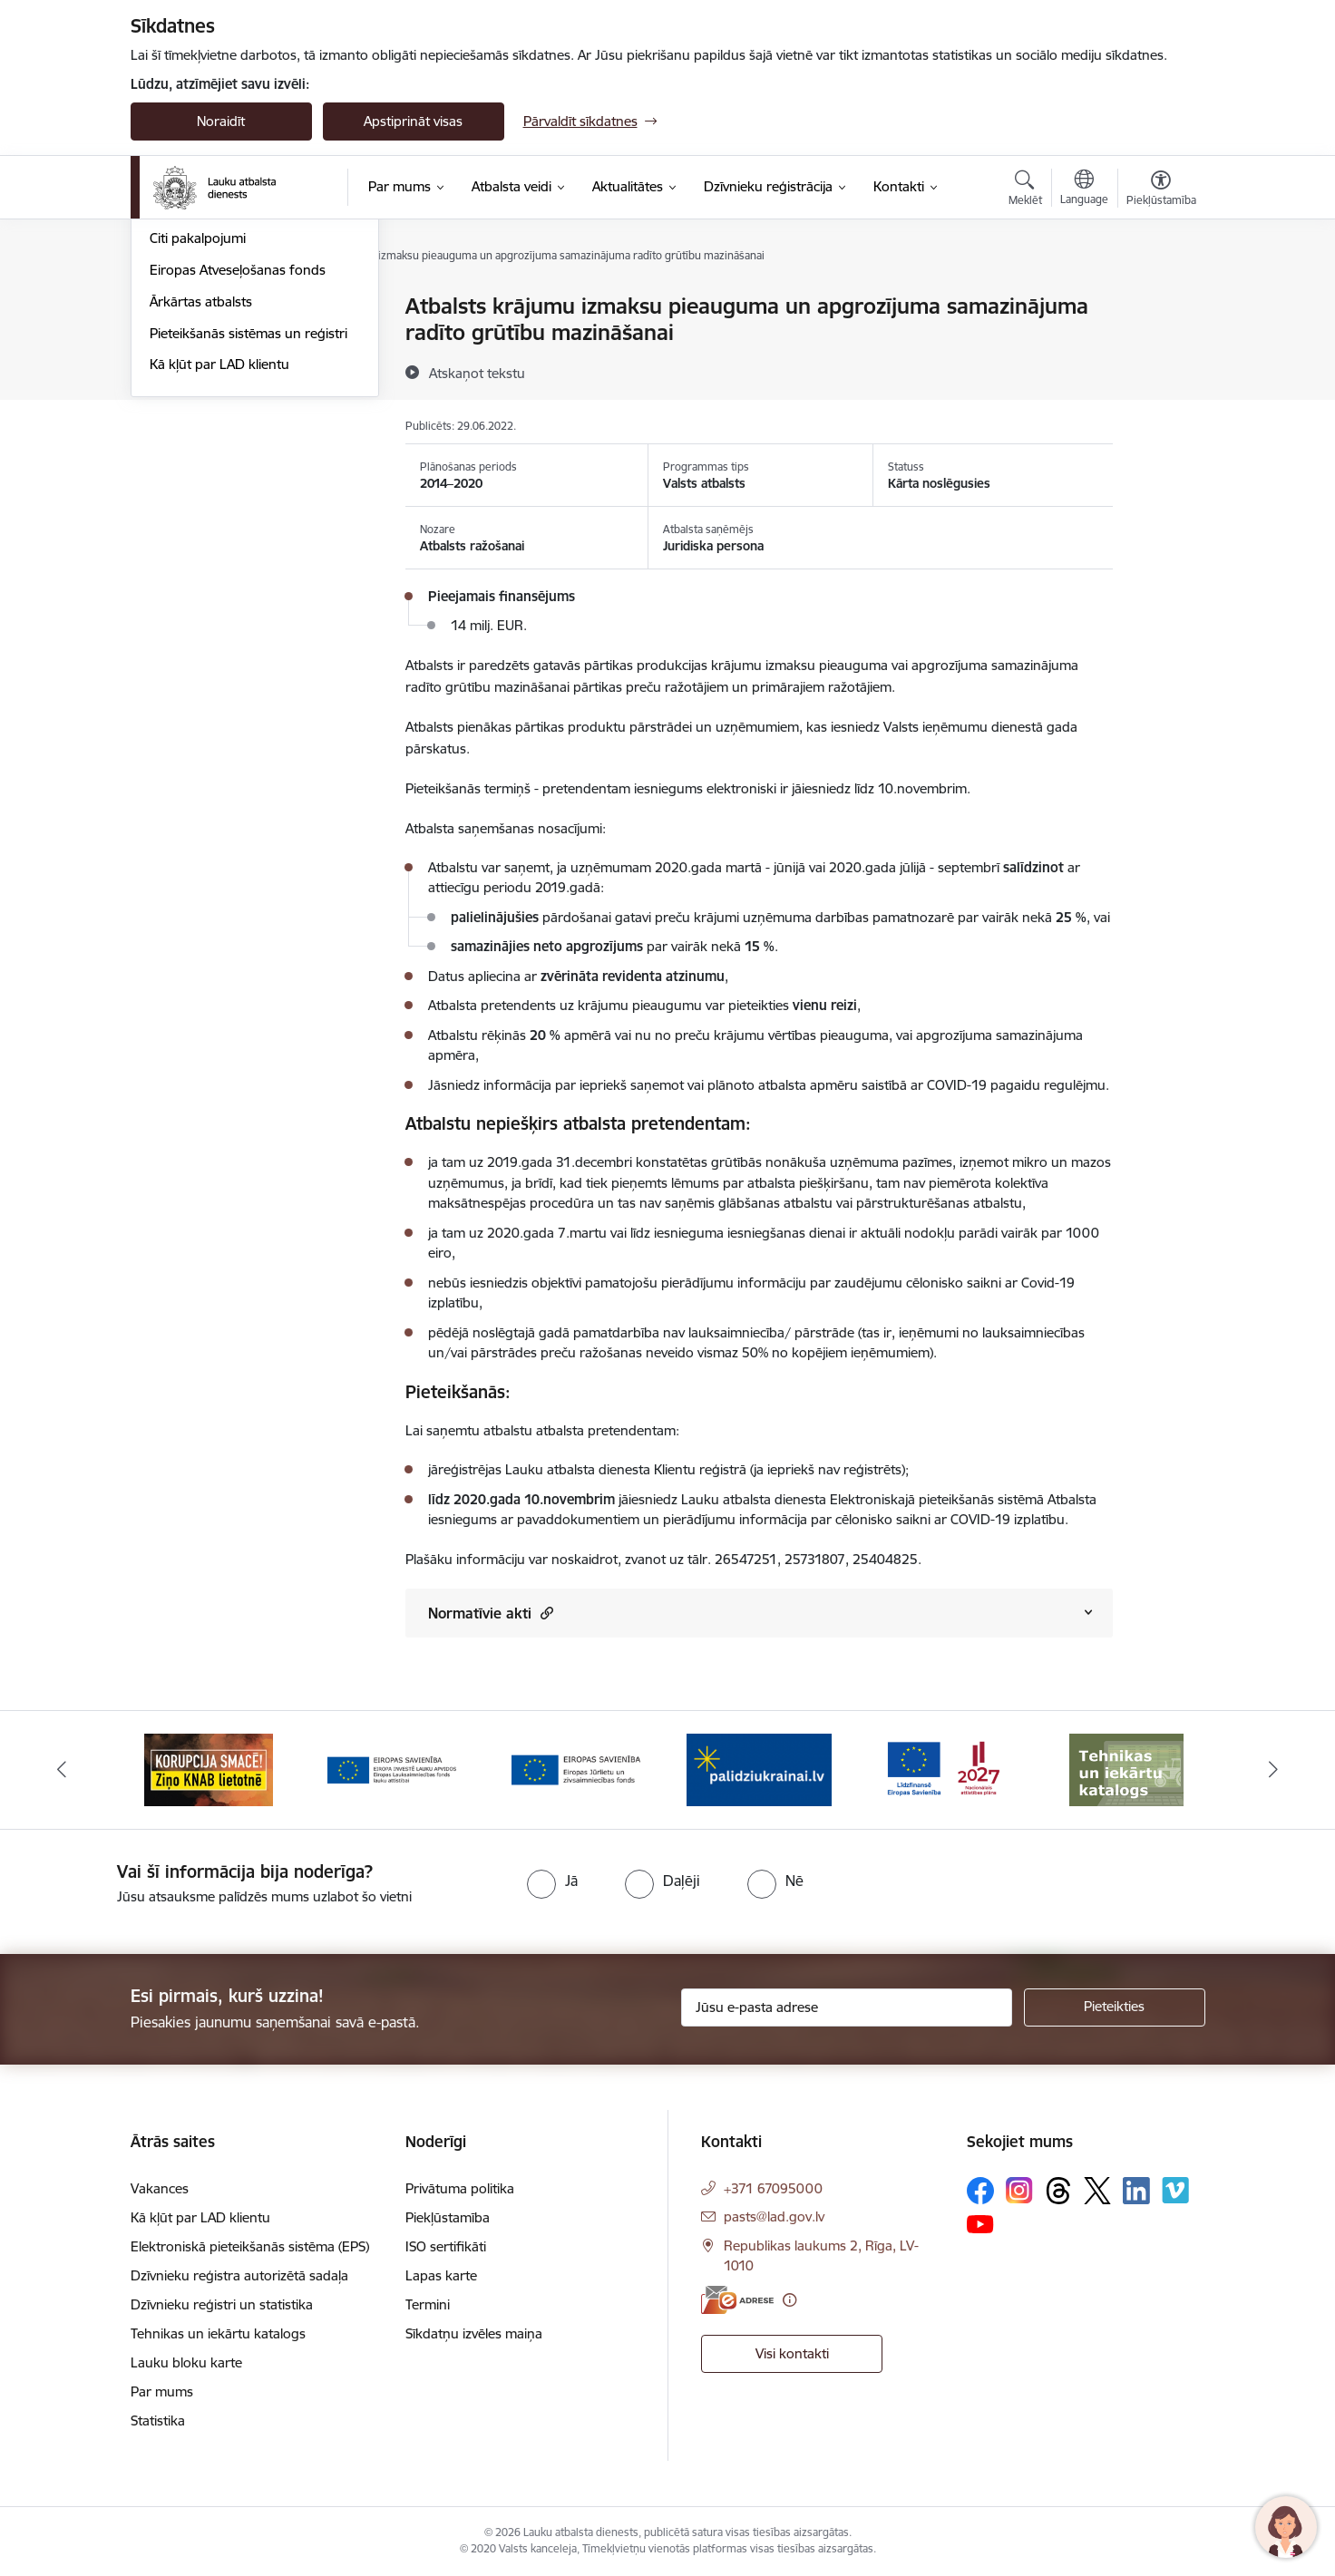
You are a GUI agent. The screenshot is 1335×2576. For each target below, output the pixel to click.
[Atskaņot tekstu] (477, 373)
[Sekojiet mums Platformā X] (1097, 2190)
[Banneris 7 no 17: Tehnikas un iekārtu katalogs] (1126, 1768)
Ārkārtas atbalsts (201, 496)
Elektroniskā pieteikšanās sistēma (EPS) (250, 2246)
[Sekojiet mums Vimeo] (1175, 2190)
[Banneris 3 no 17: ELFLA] (391, 1768)
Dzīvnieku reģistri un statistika (222, 2304)
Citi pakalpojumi (198, 433)
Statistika (158, 2420)
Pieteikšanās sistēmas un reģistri (248, 528)
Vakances (160, 2188)
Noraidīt (221, 121)
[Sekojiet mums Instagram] (1019, 2190)
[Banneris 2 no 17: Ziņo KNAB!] (208, 1768)
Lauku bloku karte (186, 2362)
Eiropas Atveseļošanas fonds (238, 464)
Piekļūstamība (447, 2217)
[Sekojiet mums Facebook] (980, 2190)
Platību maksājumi (205, 307)
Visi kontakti (792, 2353)
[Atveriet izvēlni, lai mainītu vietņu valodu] (1084, 189)
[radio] (552, 1880)
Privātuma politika (459, 2188)
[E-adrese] (737, 2300)
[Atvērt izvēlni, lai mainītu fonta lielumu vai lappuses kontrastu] (1161, 190)
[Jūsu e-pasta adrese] (846, 2007)
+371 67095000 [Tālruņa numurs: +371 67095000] (773, 2188)
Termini (427, 2304)
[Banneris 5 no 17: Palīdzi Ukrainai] (759, 1768)
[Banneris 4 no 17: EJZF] (576, 1768)
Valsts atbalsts (193, 338)
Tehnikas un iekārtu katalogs (218, 2333)
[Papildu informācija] (789, 2300)
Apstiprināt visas (413, 121)
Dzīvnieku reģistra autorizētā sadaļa (239, 2275)
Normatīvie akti (490, 1612)
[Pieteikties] (1114, 2007)
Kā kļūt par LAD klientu (219, 560)
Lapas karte (441, 2275)
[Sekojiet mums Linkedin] (1136, 2190)
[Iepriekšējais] (61, 1770)
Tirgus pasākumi (200, 402)
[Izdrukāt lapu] (1160, 299)
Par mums (162, 2391)
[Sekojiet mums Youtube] (980, 2223)
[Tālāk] (1274, 1770)
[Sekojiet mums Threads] (1058, 2190)
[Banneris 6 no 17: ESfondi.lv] (943, 1768)
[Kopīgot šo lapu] (1160, 344)
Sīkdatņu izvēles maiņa (473, 2333)
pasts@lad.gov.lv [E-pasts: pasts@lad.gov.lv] (774, 2216)
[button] (544, 1612)
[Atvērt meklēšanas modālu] (1025, 190)
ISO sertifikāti (445, 2246)
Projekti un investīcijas (216, 370)
